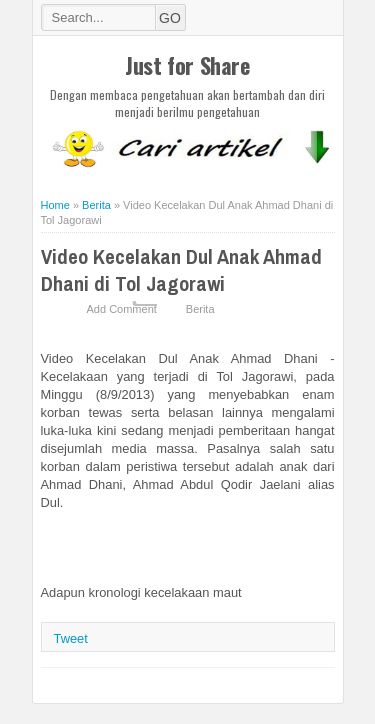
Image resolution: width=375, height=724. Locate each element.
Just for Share (187, 65)
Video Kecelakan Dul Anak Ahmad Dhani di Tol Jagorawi (181, 270)
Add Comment (122, 309)
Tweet (71, 638)
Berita (200, 309)
